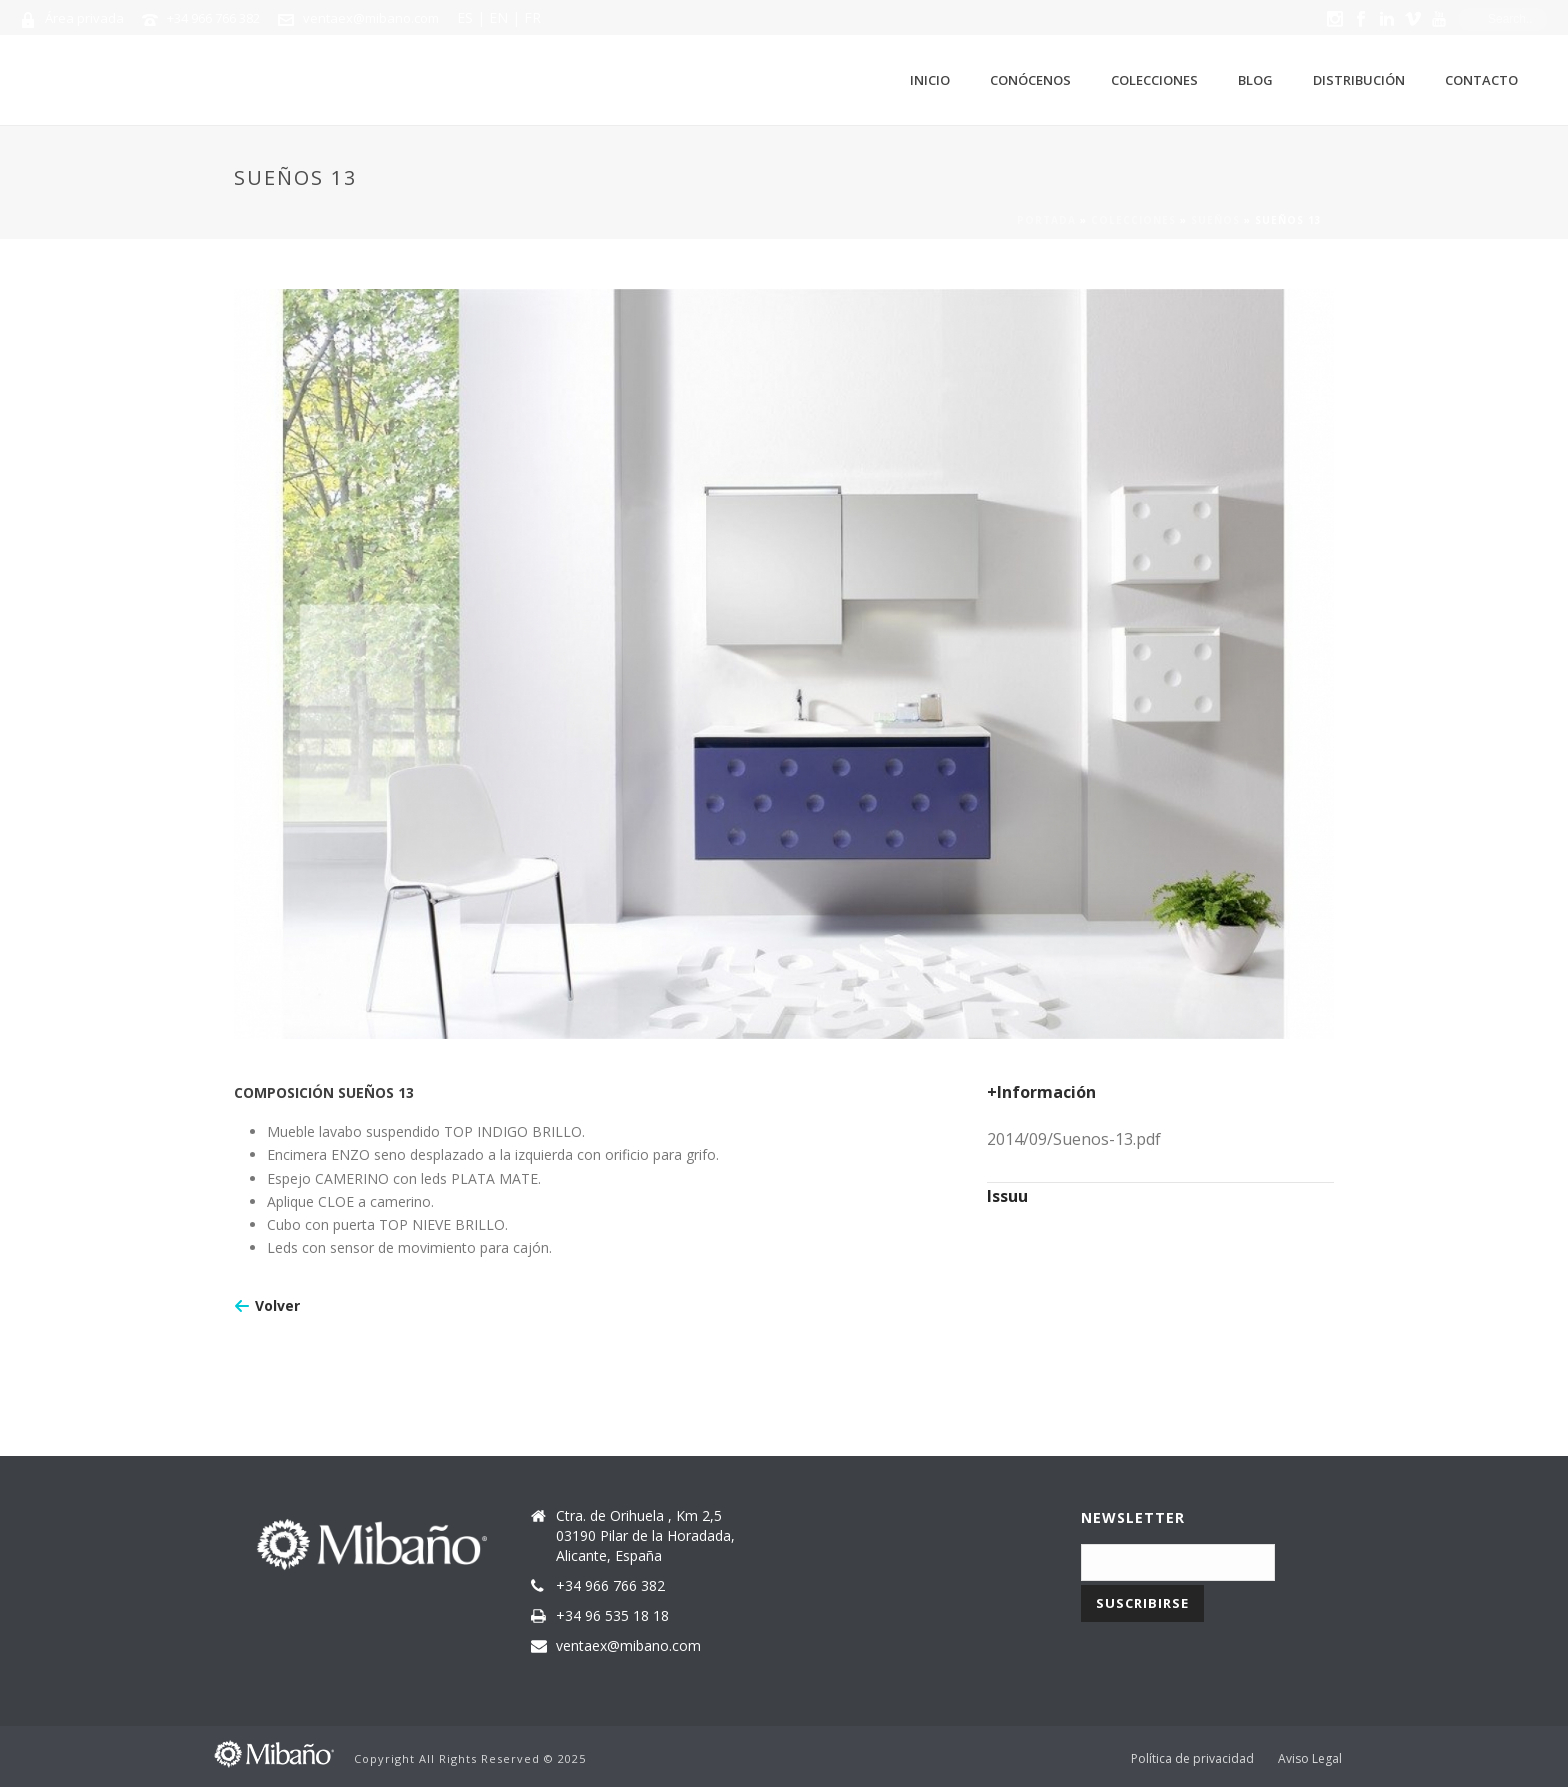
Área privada (84, 18)
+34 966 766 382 (213, 18)
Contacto (1481, 80)
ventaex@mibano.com (371, 18)
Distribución (1359, 80)
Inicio (930, 80)
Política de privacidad (1192, 1759)
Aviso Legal (1310, 1759)
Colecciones (1154, 80)
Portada (1046, 220)
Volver (277, 1305)
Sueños (1215, 220)
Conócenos (1030, 80)
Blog (1255, 80)
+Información (1041, 1092)
